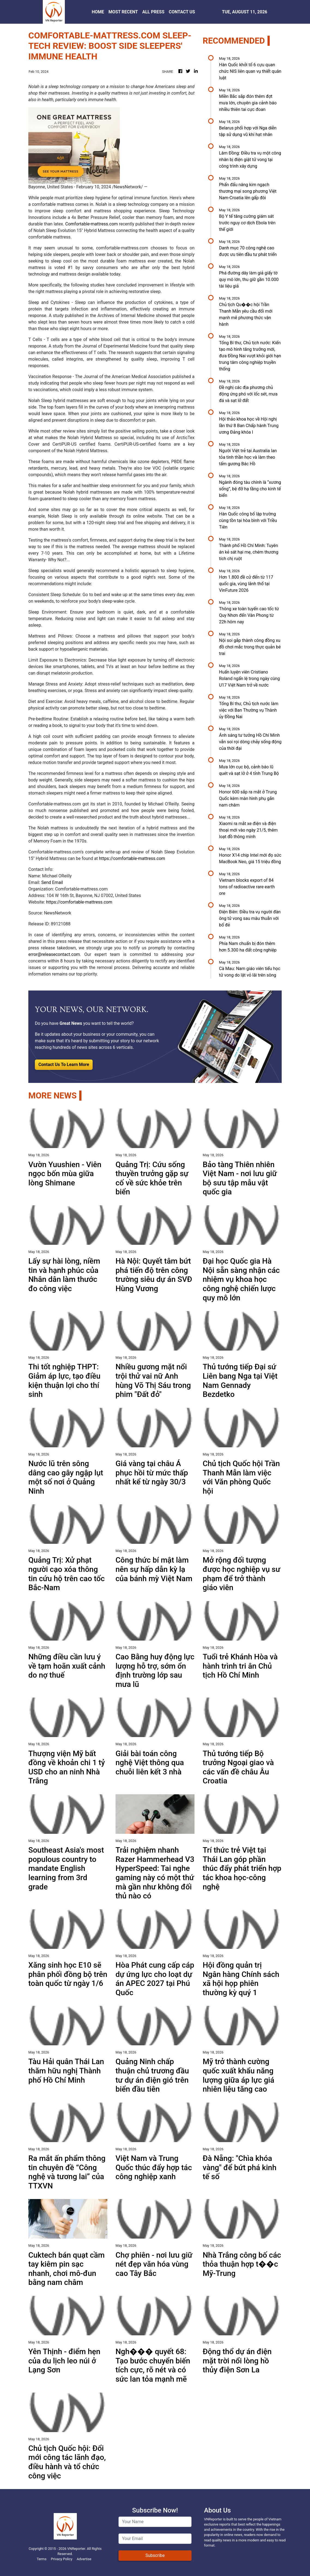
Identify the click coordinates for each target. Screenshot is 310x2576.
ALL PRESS (153, 11)
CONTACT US (182, 11)
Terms (42, 2559)
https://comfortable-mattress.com (132, 858)
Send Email (52, 882)
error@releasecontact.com (54, 954)
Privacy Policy (61, 2559)
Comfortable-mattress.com (91, 224)
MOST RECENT (123, 11)
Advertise (84, 2559)
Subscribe (155, 2555)
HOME (98, 11)
